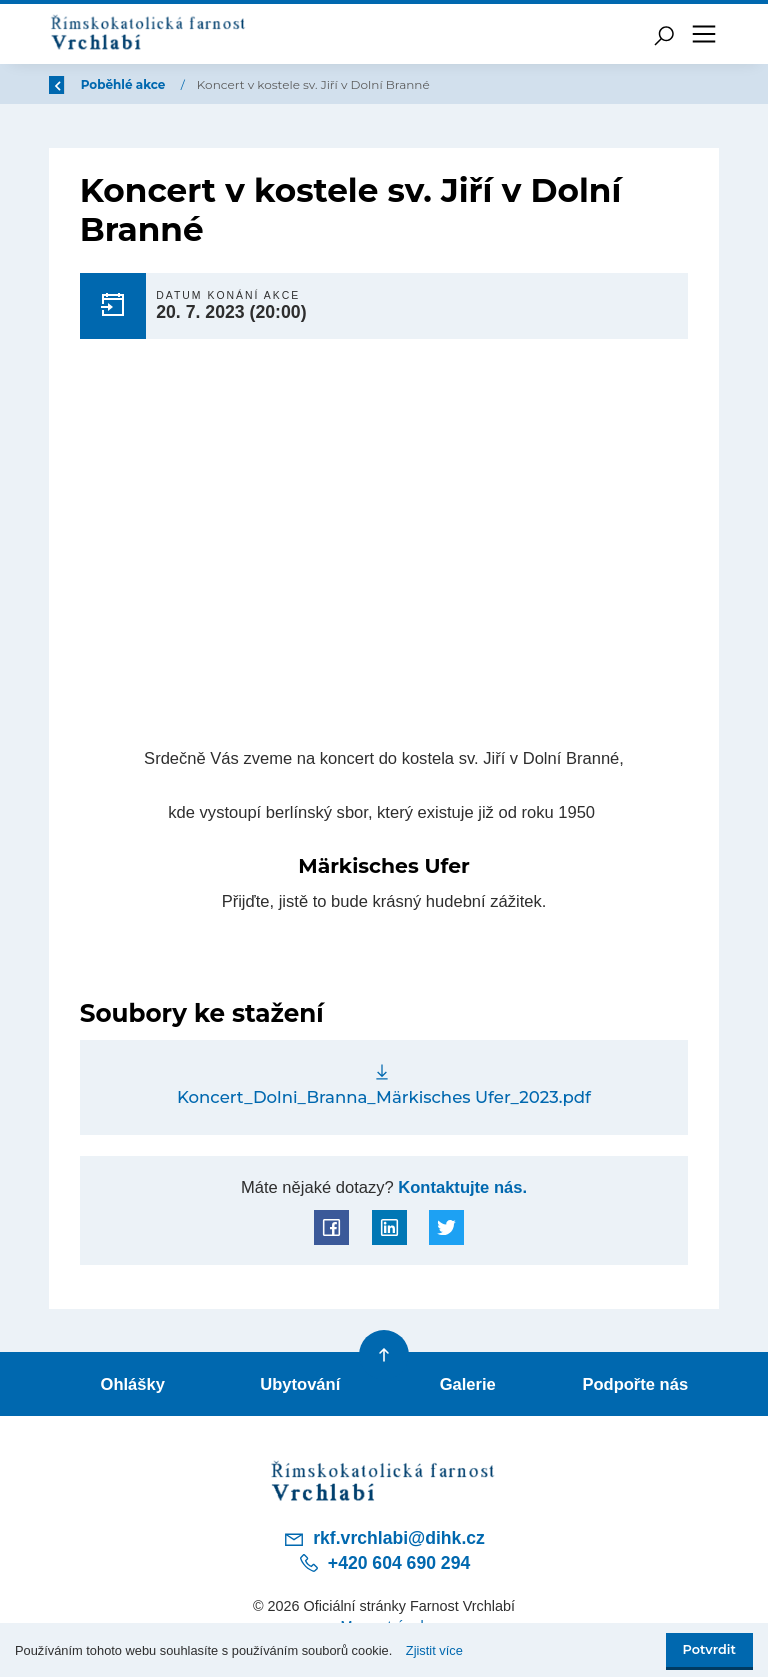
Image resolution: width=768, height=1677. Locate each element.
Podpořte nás (635, 1384)
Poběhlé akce (244, 84)
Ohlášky (133, 1384)
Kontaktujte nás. (460, 1187)
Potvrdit (709, 1649)
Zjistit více (434, 1650)
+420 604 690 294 (384, 1563)
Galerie (468, 1384)
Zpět (77, 84)
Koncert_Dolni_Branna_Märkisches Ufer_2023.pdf (384, 1097)
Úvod (154, 84)
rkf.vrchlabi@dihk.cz (384, 1539)
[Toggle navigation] (704, 34)
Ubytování (300, 1384)
